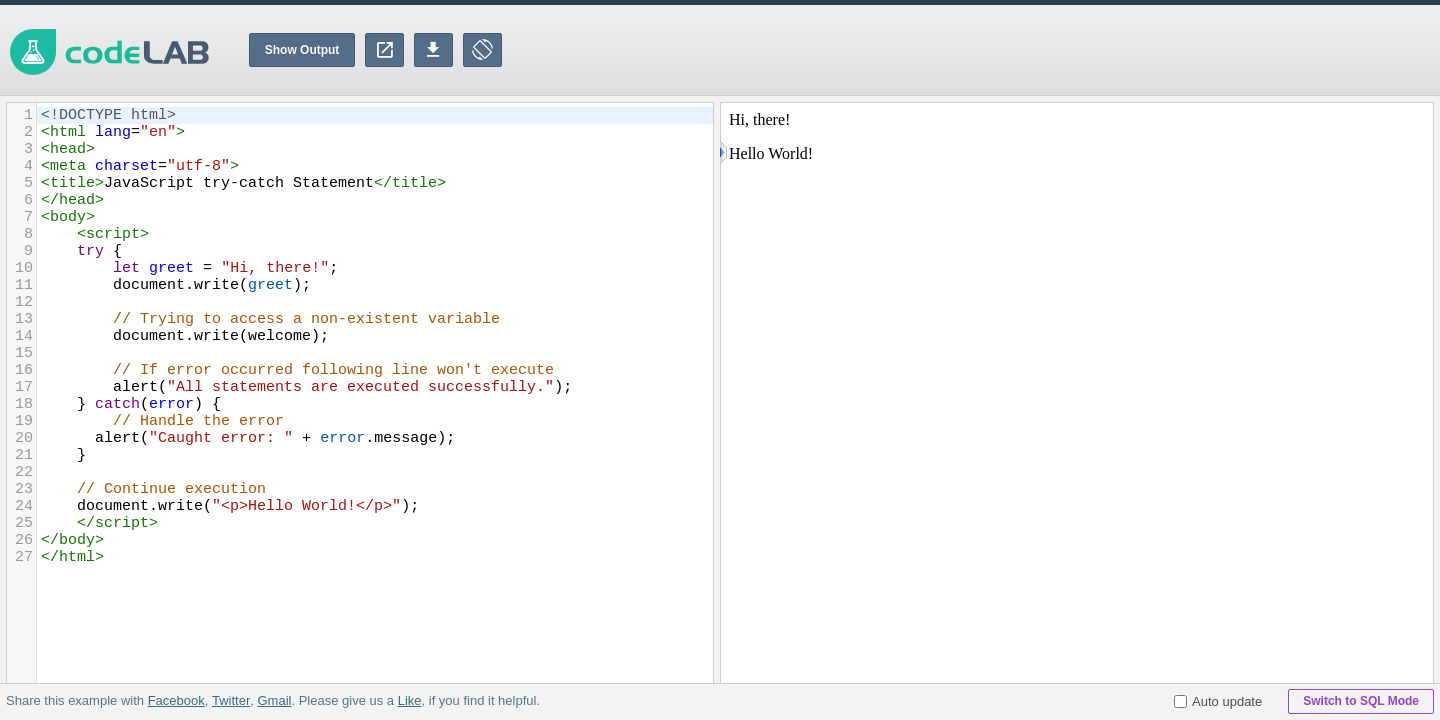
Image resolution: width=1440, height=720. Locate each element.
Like (409, 700)
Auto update (1218, 701)
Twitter (231, 700)
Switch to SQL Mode (1361, 701)
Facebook (176, 700)
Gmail (274, 700)
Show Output (302, 50)
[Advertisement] (1076, 50)
